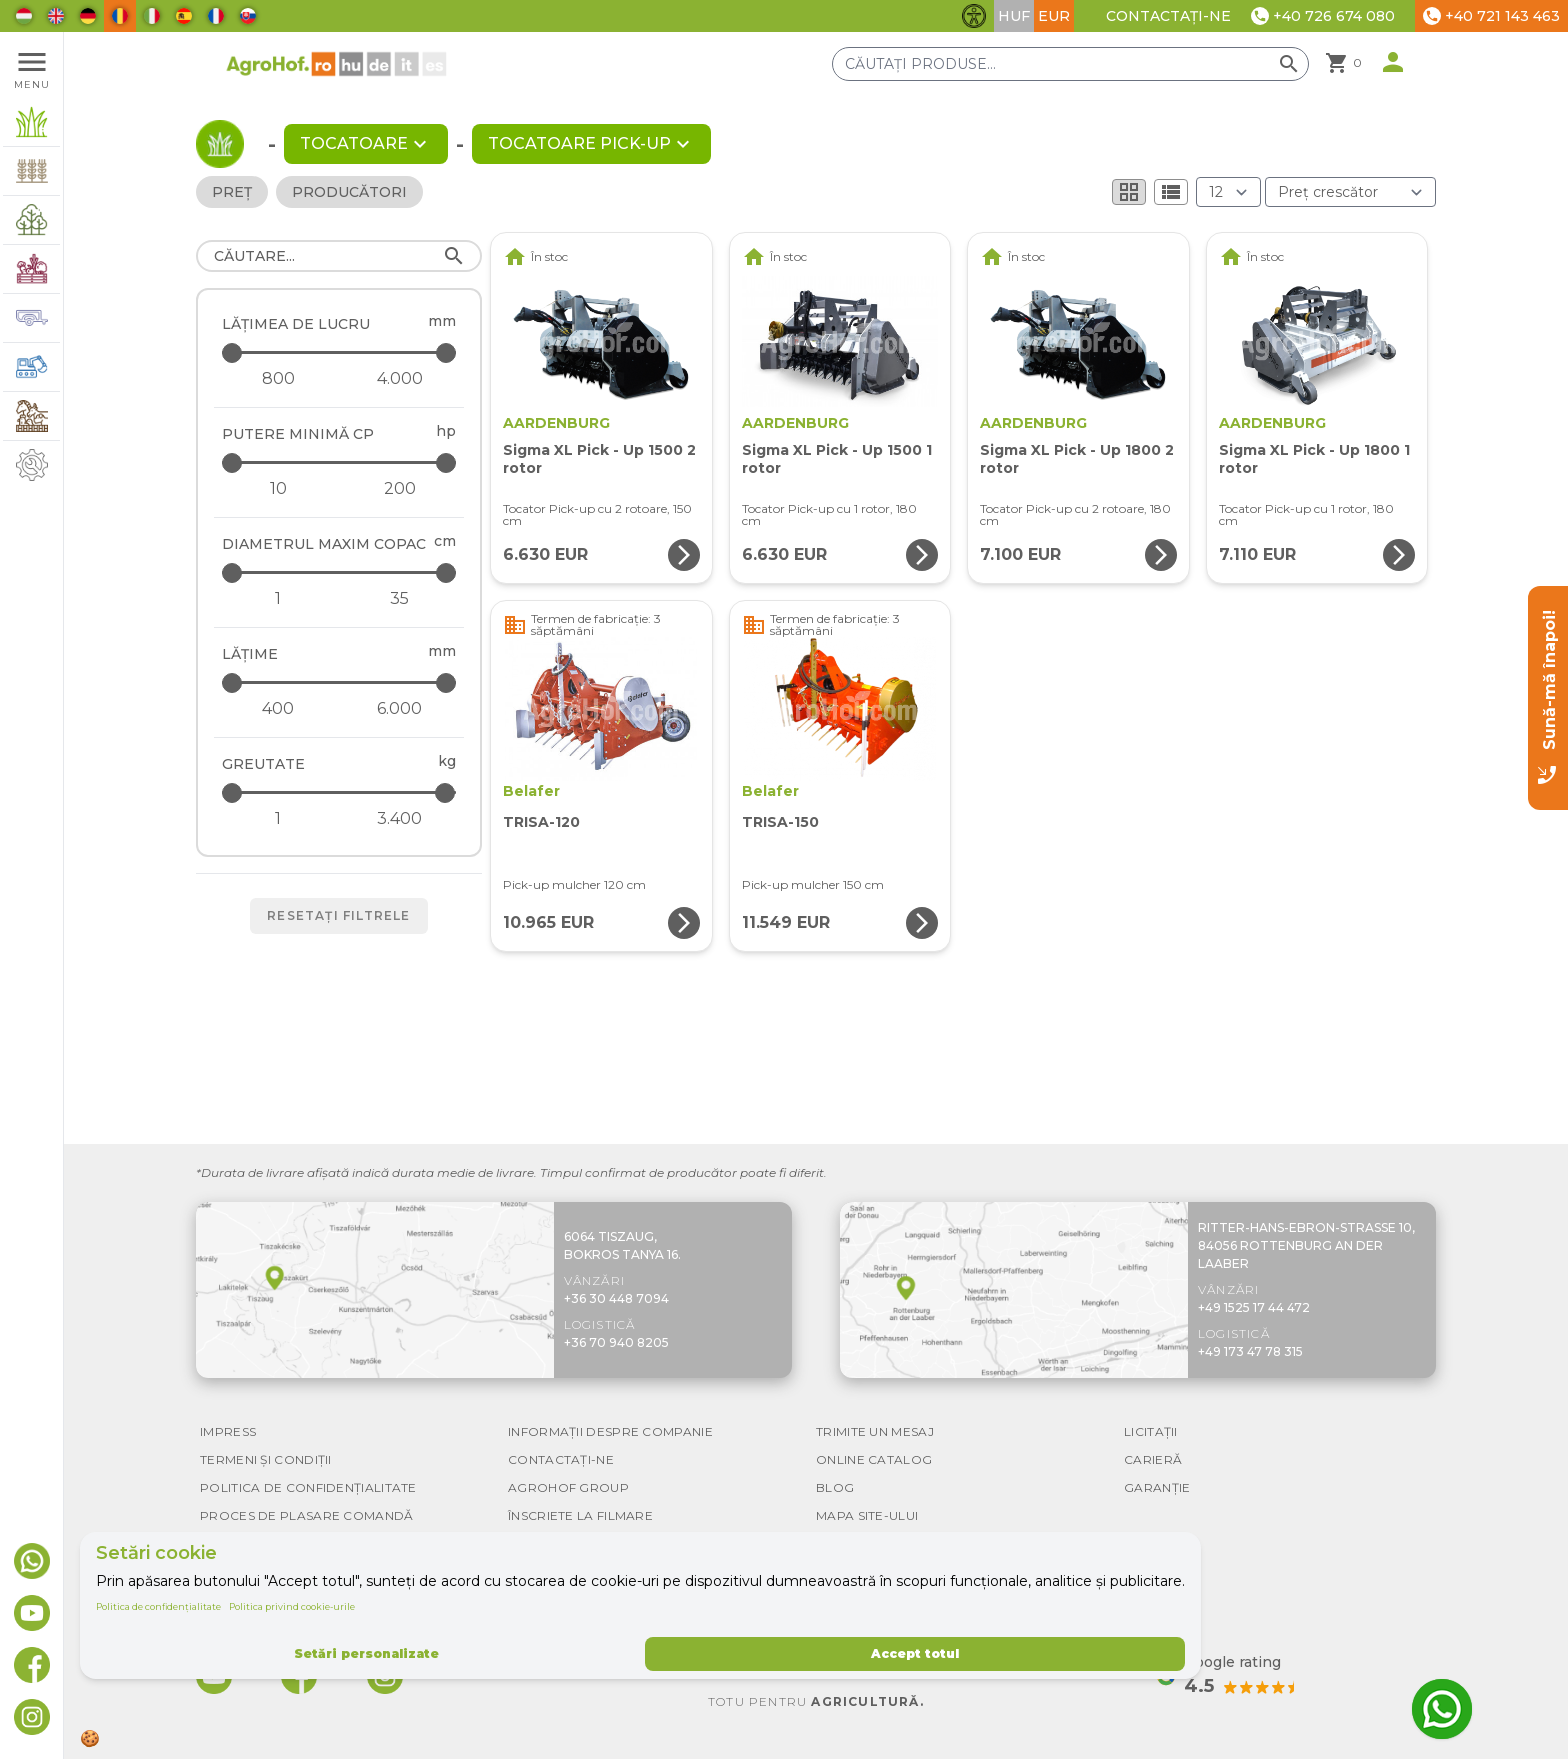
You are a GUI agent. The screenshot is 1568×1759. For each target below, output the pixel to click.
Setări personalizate (366, 1653)
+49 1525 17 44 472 (1254, 1307)
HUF (1014, 16)
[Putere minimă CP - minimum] (278, 489)
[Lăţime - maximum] (340, 682)
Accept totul (915, 1653)
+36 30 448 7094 (616, 1298)
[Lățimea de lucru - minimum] (278, 379)
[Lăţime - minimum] (278, 709)
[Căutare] (339, 256)
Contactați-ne (1168, 16)
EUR (1054, 16)
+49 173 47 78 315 (1250, 1351)
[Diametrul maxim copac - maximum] (340, 572)
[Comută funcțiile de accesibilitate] (974, 16)
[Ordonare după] (1350, 192)
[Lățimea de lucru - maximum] (340, 352)
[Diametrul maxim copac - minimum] (278, 599)
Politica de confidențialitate (158, 1606)
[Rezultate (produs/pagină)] (1228, 192)
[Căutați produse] (1070, 64)
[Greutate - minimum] (278, 819)
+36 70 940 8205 (616, 1342)
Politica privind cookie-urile (292, 1606)
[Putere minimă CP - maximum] (340, 462)
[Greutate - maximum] (340, 792)
